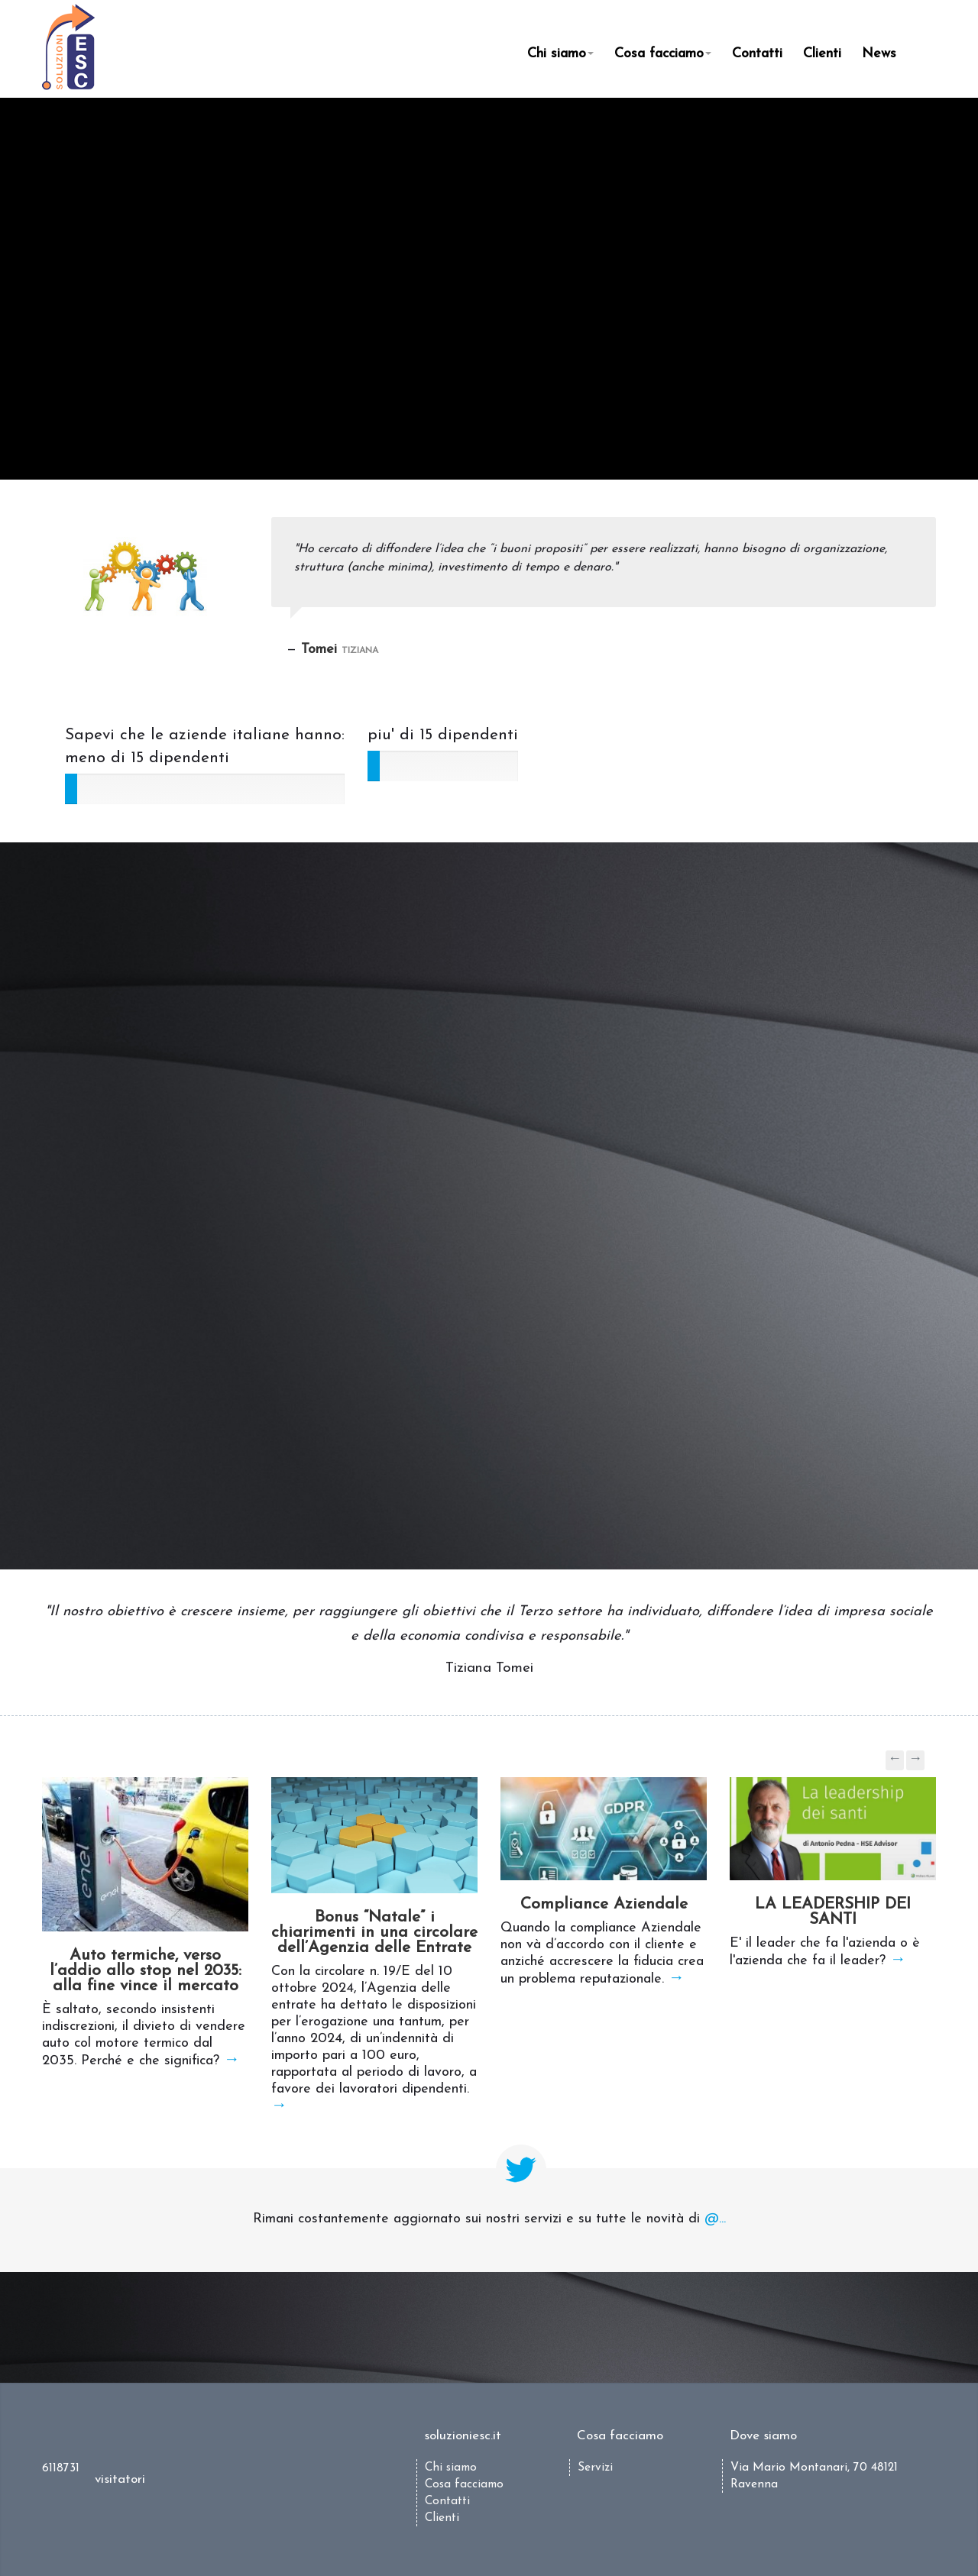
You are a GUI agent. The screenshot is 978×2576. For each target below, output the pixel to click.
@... (715, 2219)
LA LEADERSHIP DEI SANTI (833, 1912)
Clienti (822, 54)
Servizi (595, 2467)
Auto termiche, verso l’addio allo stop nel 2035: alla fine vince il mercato (145, 1970)
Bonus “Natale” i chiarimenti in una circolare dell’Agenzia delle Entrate (374, 1932)
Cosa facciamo (662, 54)
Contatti (757, 54)
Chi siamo (560, 54)
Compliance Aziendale (604, 1904)
